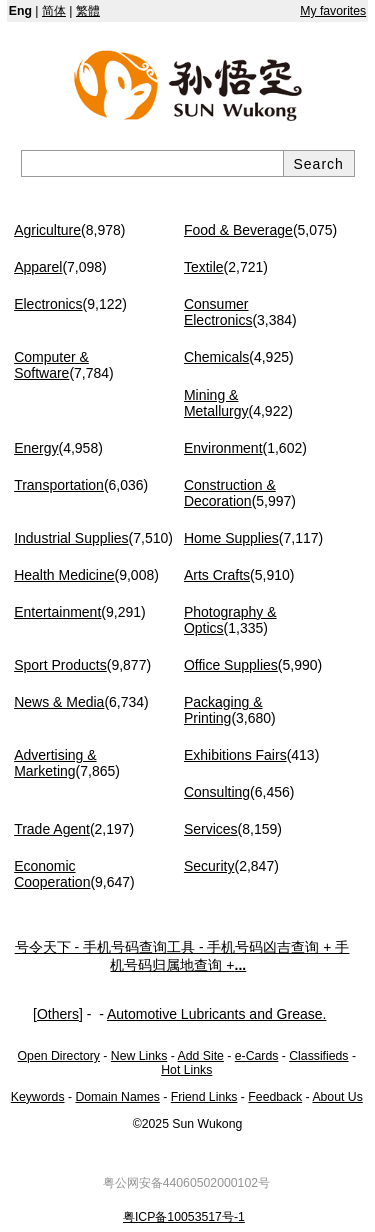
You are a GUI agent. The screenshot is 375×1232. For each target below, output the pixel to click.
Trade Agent (52, 829)
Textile (204, 267)
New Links (139, 1056)
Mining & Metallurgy (216, 403)
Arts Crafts (217, 575)
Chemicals (216, 357)
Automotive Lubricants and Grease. (216, 1014)
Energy (36, 448)
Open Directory (59, 1056)
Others (58, 1014)
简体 (54, 11)
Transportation (59, 485)
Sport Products (60, 665)
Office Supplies (231, 665)
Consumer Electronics (218, 312)
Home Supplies (231, 538)
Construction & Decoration (230, 493)
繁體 (88, 11)
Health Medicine (64, 575)
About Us (337, 1097)
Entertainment (57, 612)
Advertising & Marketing (55, 763)
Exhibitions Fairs (235, 755)
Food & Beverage (238, 230)
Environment (223, 448)
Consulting (217, 792)
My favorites (333, 11)
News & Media (59, 702)
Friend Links (204, 1097)
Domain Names (117, 1097)
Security (209, 866)
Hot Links (186, 1070)
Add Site (201, 1056)
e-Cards (257, 1056)
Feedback (275, 1097)
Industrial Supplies (71, 538)
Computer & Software (51, 365)
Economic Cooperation (52, 874)
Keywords (38, 1097)
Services (211, 829)
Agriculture (47, 230)
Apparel (38, 267)
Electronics (48, 304)
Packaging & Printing (223, 710)
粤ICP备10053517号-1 (184, 1217)
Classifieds (318, 1056)
